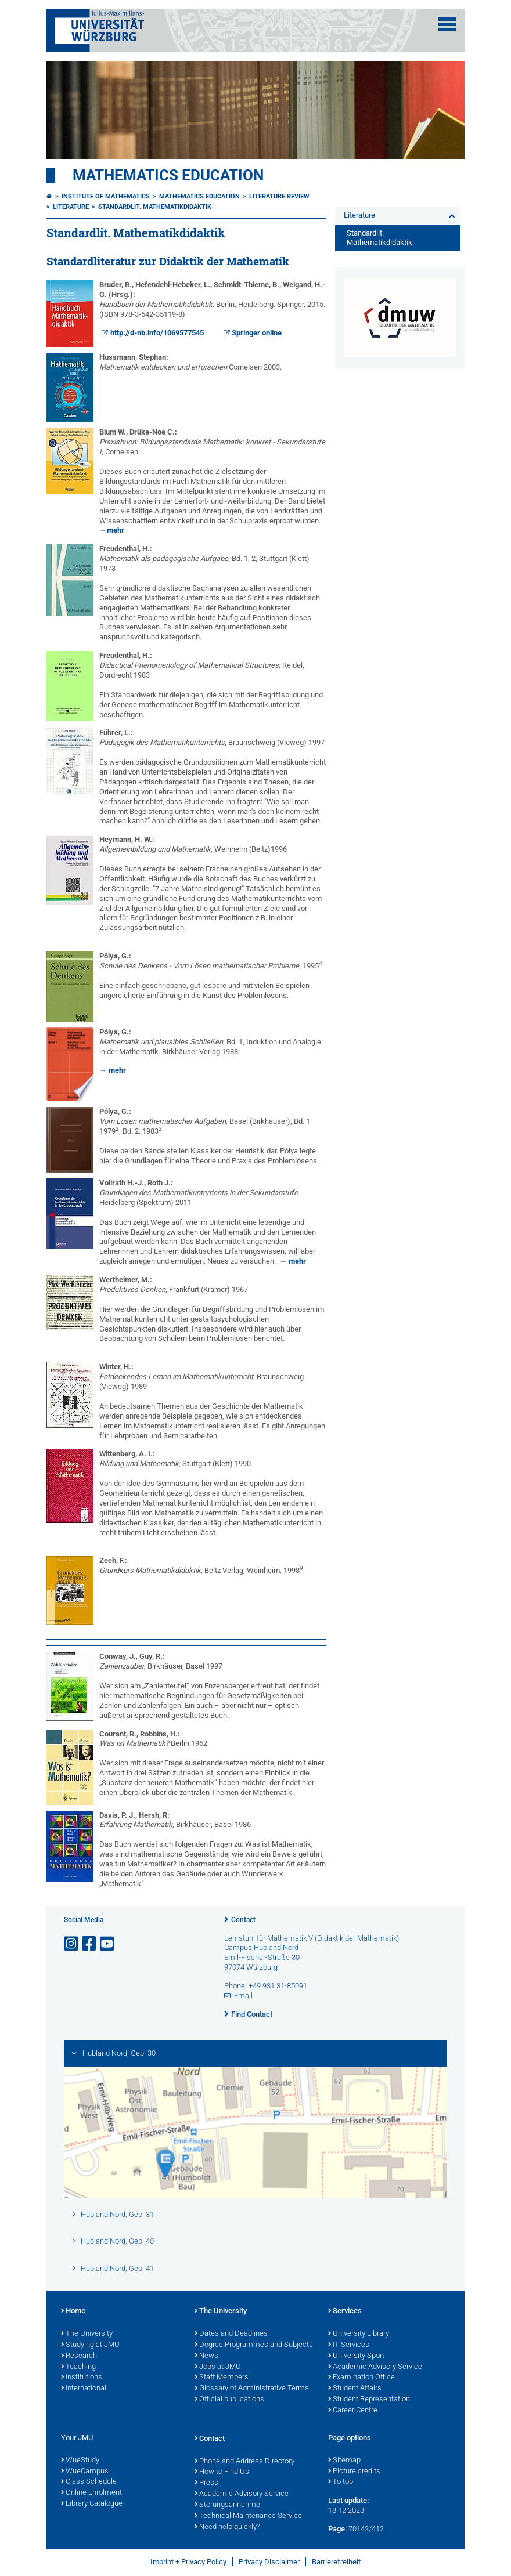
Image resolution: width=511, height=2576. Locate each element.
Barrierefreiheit (336, 2561)
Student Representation (369, 2399)
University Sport (356, 2356)
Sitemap (344, 2460)
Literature (71, 207)
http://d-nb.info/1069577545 (157, 332)
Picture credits (354, 2471)
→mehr (111, 530)
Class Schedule (89, 2482)
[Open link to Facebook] (90, 1944)
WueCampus (85, 2471)
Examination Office (361, 2377)
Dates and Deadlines (231, 2334)
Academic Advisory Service (375, 2367)
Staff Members (222, 2377)
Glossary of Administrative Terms (252, 2388)
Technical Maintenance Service (248, 2516)
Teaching (78, 2367)
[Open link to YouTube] (108, 1944)
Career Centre (352, 2410)
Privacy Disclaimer (269, 2561)
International (83, 2388)
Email (243, 1995)
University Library (358, 2334)
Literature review (279, 196)
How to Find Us (222, 2472)
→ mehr (112, 1070)
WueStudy (80, 2460)
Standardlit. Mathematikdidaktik (154, 207)
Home (73, 2311)
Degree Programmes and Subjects (254, 2345)
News (206, 2356)
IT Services (348, 2345)
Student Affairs (355, 2388)
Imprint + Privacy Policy (188, 2561)
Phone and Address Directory (244, 2461)
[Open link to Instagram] (72, 1944)
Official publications (229, 2399)
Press (206, 2483)
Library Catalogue (92, 2504)
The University (87, 2334)
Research (79, 2356)
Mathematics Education (168, 175)
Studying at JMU (90, 2345)
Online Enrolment (91, 2493)
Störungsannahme (227, 2505)
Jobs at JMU (218, 2367)
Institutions (81, 2377)
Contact (243, 1920)
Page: (337, 2528)
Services (345, 2311)
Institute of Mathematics (106, 196)
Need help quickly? (227, 2527)
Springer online (257, 332)
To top (340, 2482)
